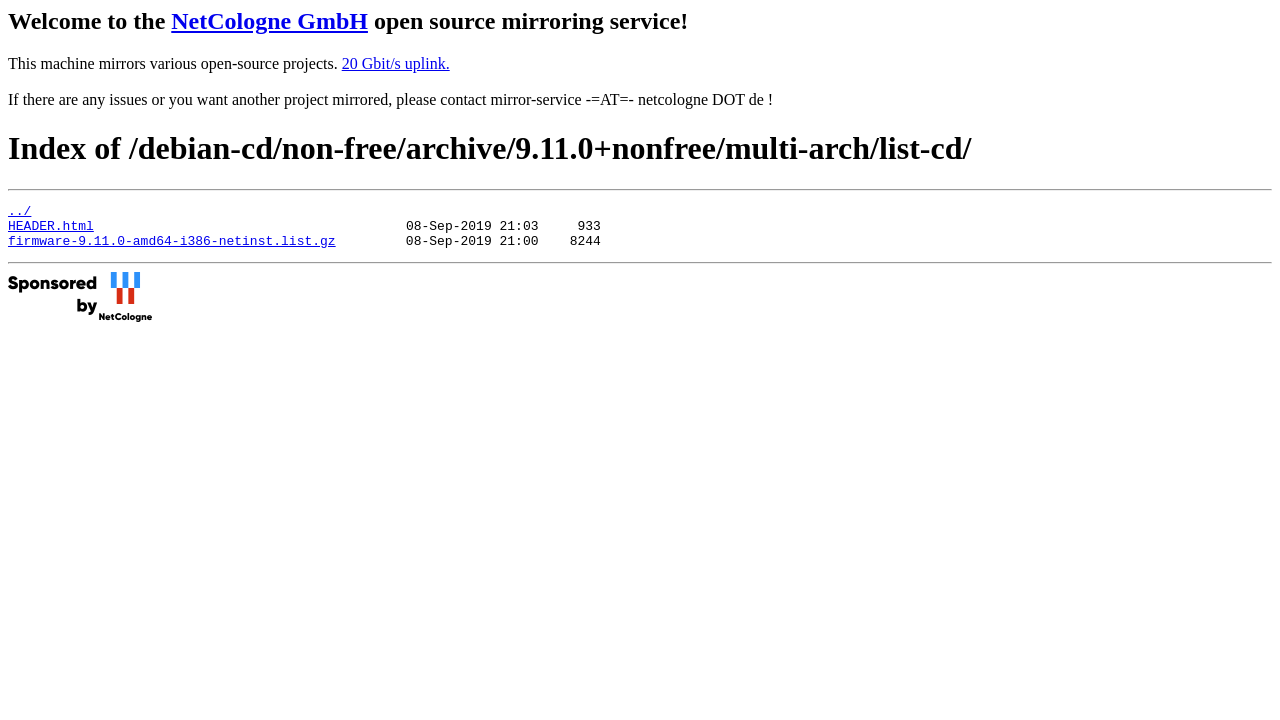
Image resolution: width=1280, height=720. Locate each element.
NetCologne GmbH (269, 21)
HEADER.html (51, 231)
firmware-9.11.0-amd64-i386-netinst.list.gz (172, 249)
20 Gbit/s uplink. (396, 63)
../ (19, 213)
